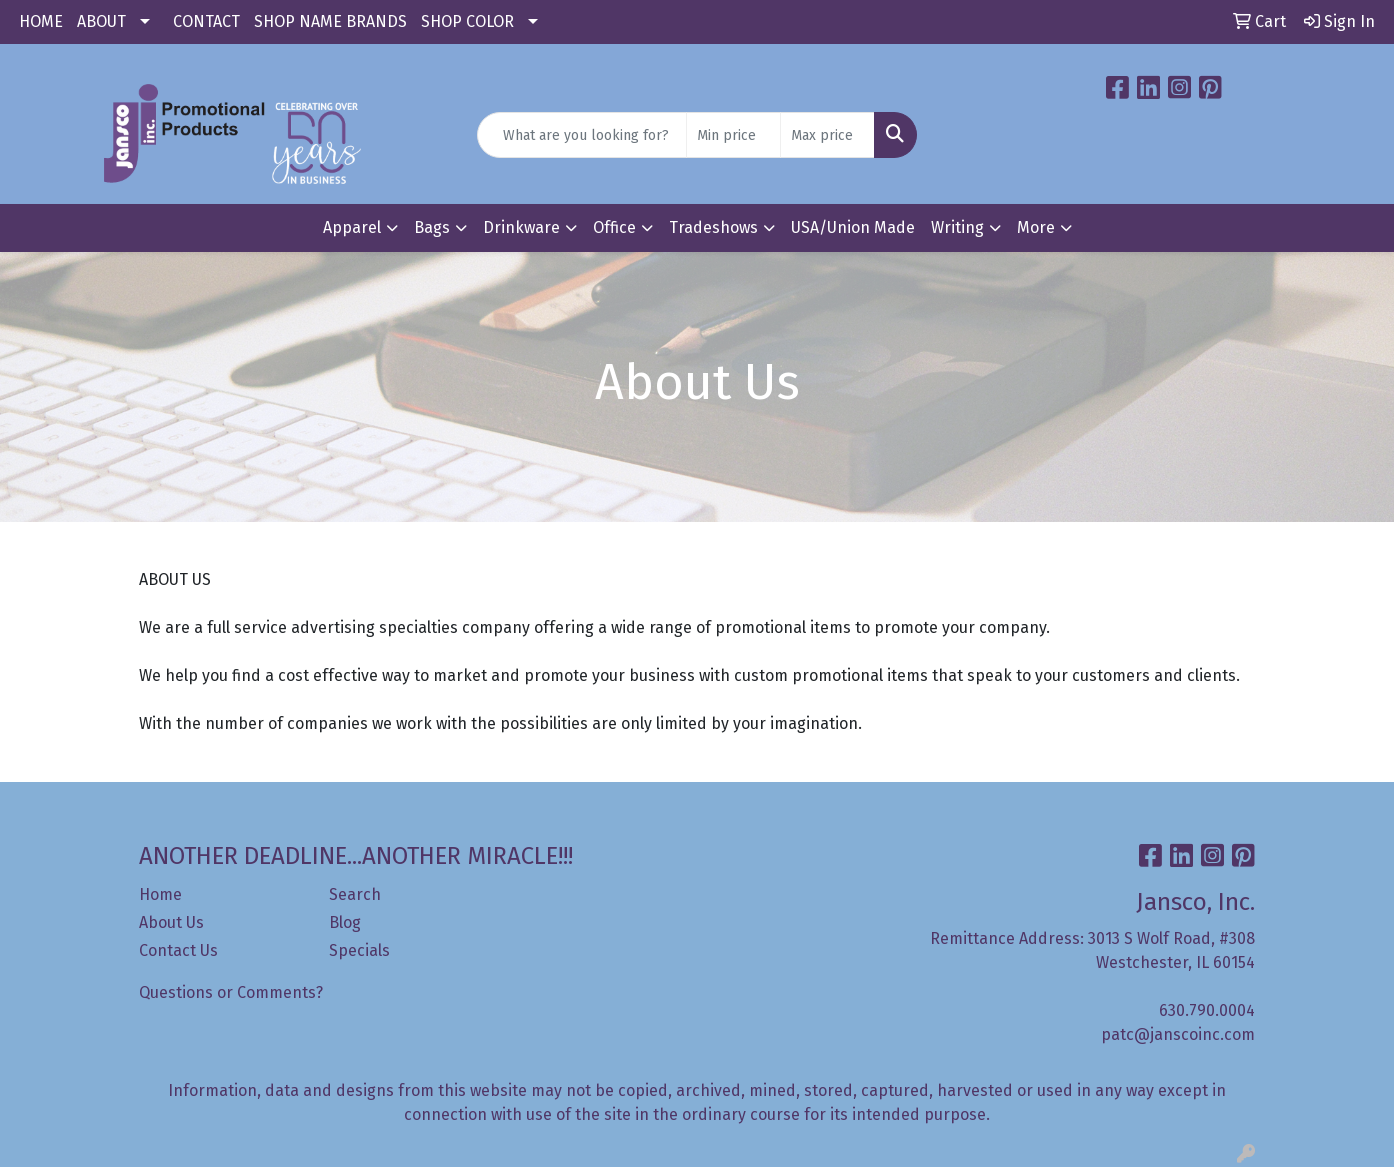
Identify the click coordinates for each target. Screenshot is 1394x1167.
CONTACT (206, 21)
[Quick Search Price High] (827, 135)
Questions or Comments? (231, 992)
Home (160, 894)
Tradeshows (713, 227)
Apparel (352, 227)
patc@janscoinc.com (1178, 1034)
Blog (345, 922)
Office (614, 227)
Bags (432, 227)
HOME (41, 21)
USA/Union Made (853, 227)
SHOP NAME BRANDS (330, 21)
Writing (957, 227)
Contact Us (178, 950)
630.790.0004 (1207, 1010)
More (1036, 227)
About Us (171, 922)
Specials (359, 950)
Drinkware (521, 227)
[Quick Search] (582, 135)
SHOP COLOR (467, 21)
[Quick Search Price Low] (733, 135)
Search (355, 894)
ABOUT (101, 21)
